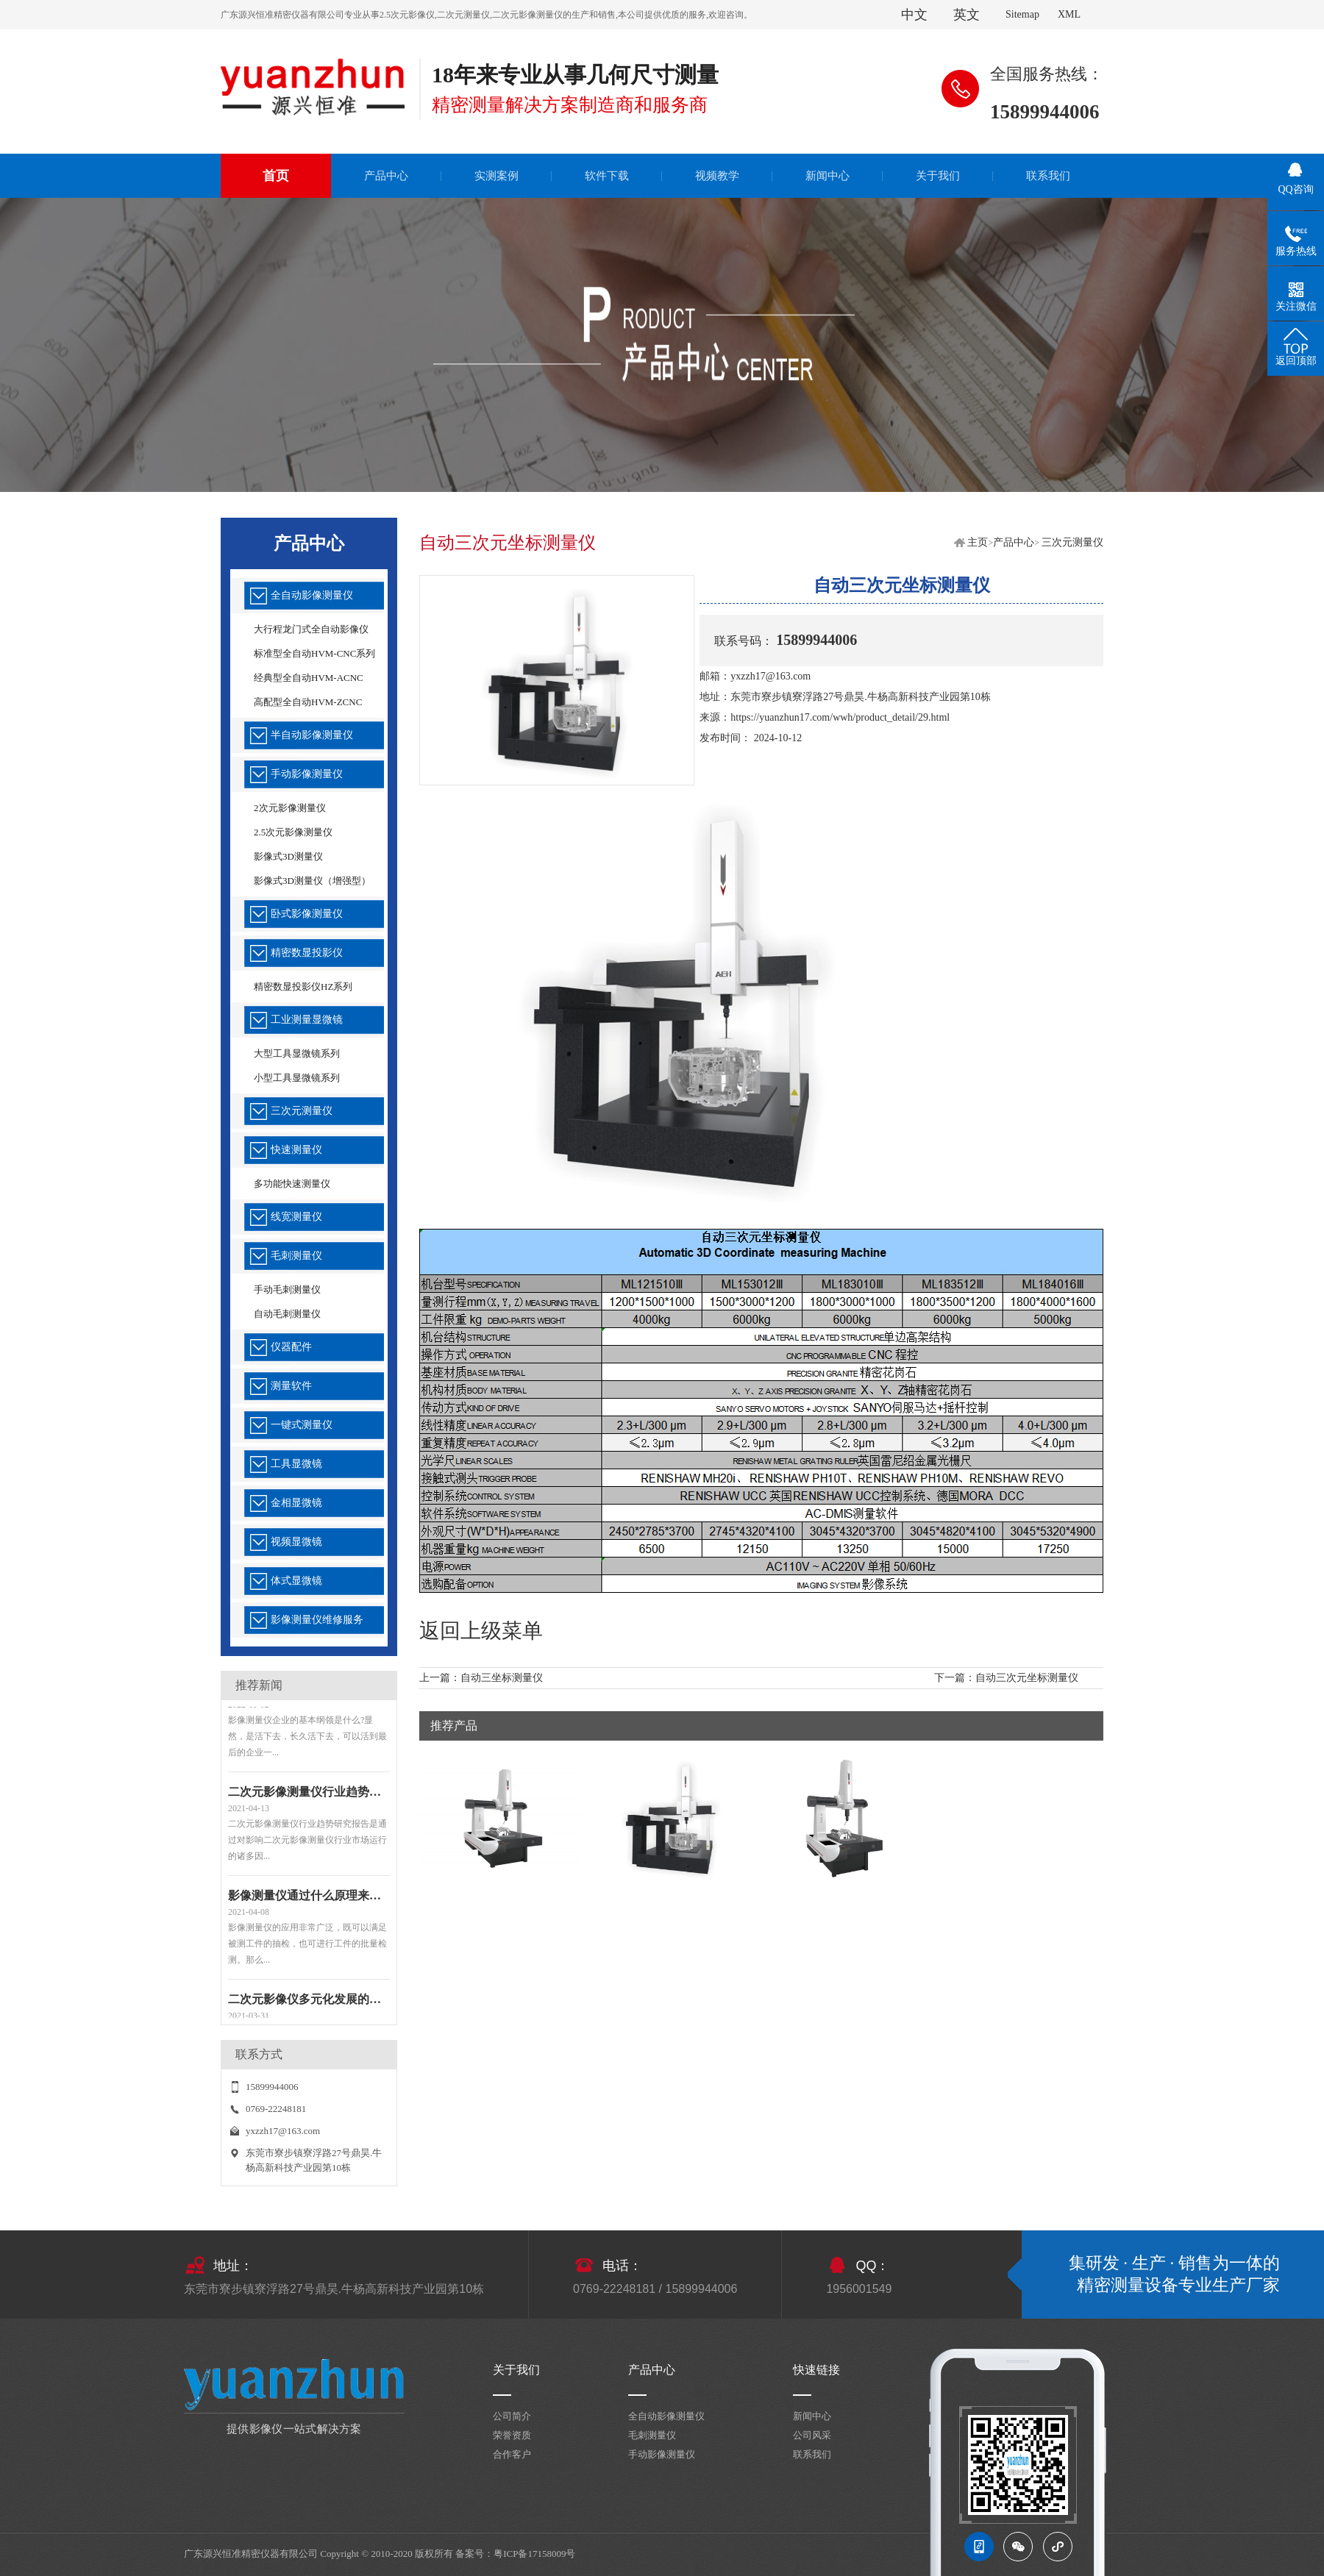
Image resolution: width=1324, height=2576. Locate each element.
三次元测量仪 (301, 1110)
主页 (977, 542)
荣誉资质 (512, 2435)
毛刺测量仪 (296, 1255)
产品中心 (1013, 542)
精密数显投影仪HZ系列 (303, 986)
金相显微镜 (296, 1502)
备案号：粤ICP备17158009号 (515, 2553)
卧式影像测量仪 (307, 913)
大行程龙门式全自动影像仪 (311, 629)
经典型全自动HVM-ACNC (308, 677)
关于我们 (516, 2369)
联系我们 (812, 2454)
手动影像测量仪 (307, 773)
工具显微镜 (296, 1463)
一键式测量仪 (301, 1424)
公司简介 (512, 2416)
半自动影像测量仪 (312, 735)
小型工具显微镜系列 (297, 1077)
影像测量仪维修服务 (317, 1619)
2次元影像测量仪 (290, 807)
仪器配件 (291, 1346)
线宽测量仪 (296, 1216)
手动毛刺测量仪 (287, 1289)
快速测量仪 (296, 1149)
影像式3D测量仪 (288, 856)
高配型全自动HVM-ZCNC (308, 701)
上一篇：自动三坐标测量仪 (481, 1677)
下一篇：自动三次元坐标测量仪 (1006, 1677)
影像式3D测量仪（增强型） (312, 880)
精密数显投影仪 (307, 952)
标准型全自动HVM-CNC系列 (314, 653)
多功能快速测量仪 (292, 1183)
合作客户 (512, 2454)
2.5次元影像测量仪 (293, 832)
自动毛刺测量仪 (287, 1313)
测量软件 (291, 1385)
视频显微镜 (296, 1541)
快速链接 (816, 2369)
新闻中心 (812, 2416)
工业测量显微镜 (307, 1019)
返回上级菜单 (481, 1630)
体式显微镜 (296, 1580)
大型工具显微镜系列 (297, 1053)
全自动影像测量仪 (312, 595)
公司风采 (812, 2435)
